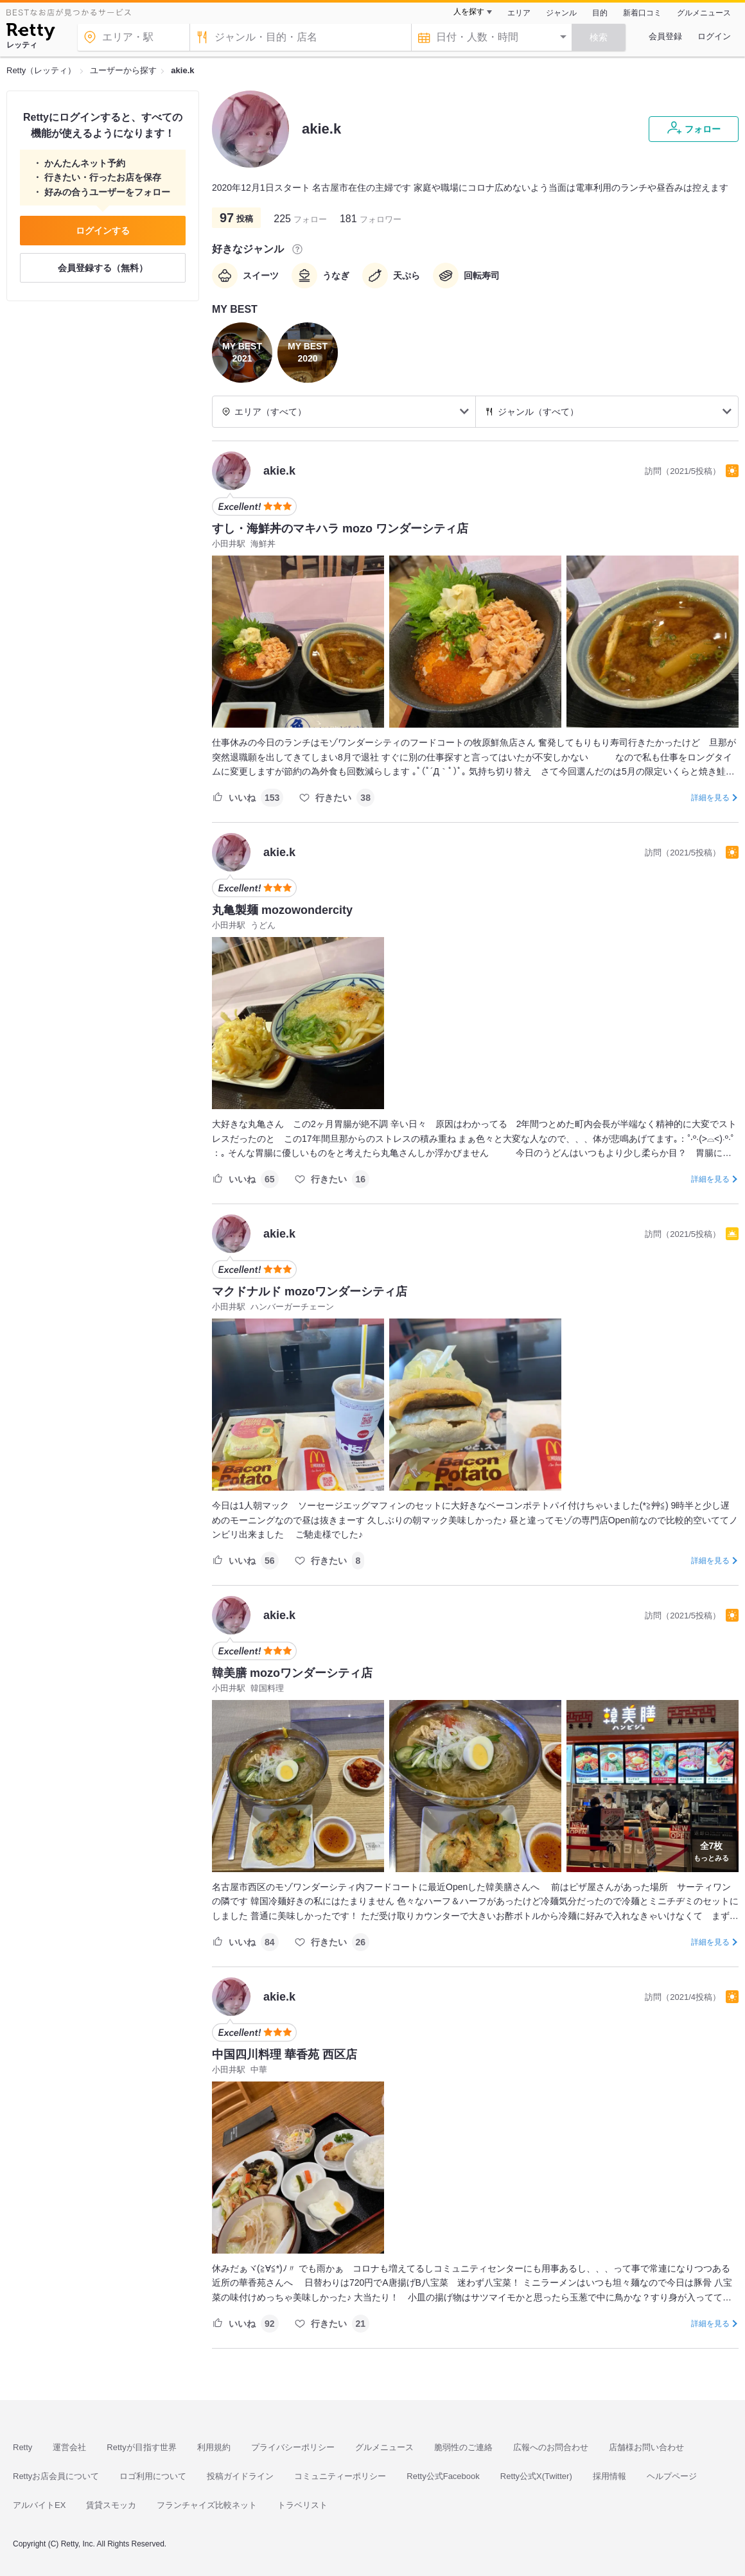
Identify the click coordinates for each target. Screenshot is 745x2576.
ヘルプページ (672, 2476)
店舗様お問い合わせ (646, 2447)
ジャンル (561, 12)
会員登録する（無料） (103, 268)
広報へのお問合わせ (550, 2447)
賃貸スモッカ (111, 2505)
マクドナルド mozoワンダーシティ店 (309, 1291)
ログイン (714, 36)
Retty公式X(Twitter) (536, 2476)
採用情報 (609, 2476)
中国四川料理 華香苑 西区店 (284, 2054)
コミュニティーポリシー (340, 2476)
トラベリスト (302, 2505)
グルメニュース (704, 12)
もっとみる (711, 1850)
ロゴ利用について (152, 2476)
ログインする (103, 230)
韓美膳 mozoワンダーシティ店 (292, 1673)
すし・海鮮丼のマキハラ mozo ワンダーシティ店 (340, 528)
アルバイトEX (39, 2505)
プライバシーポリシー (293, 2447)
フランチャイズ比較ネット (207, 2505)
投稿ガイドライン (240, 2476)
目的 (600, 12)
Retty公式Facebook (443, 2476)
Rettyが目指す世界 (141, 2447)
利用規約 (214, 2447)
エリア (518, 12)
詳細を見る (710, 797)
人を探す (468, 11)
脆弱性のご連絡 (463, 2447)
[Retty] (30, 33)
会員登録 (665, 36)
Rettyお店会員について (56, 2476)
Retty (22, 2447)
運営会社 (69, 2447)
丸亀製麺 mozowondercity (282, 910)
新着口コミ (642, 12)
